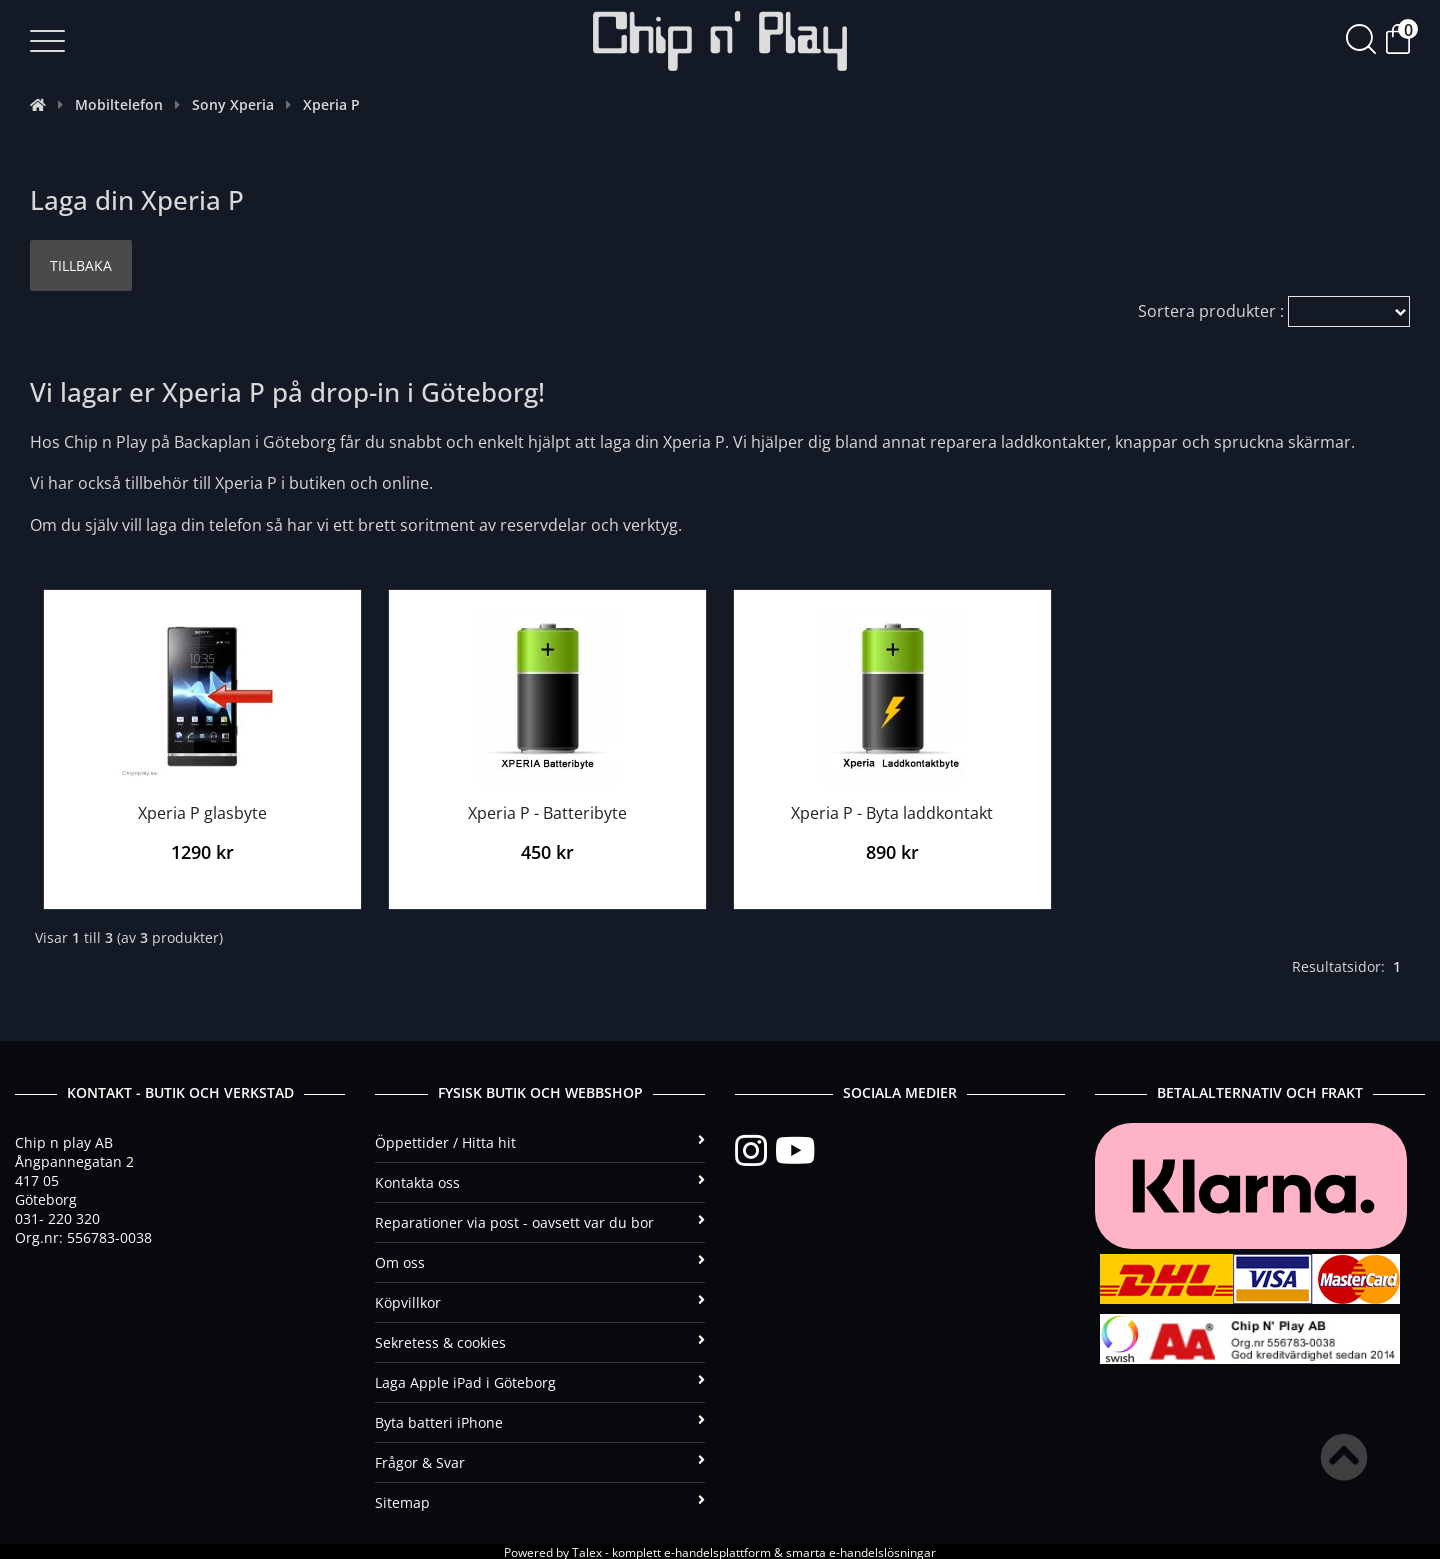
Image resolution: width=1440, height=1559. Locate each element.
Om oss (540, 1260)
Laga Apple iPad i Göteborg (540, 1380)
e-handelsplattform (717, 1550)
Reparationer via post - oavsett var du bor (540, 1220)
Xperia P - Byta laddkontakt (892, 810)
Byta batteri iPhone (540, 1420)
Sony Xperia (233, 104)
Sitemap (540, 1500)
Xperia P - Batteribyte (547, 810)
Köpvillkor (540, 1300)
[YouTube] (795, 1149)
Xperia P (331, 104)
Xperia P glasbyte (202, 810)
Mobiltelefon (119, 104)
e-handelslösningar (882, 1550)
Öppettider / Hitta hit (540, 1140)
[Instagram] (755, 1149)
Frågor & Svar (540, 1460)
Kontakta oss (540, 1180)
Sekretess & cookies (540, 1340)
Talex (587, 1550)
